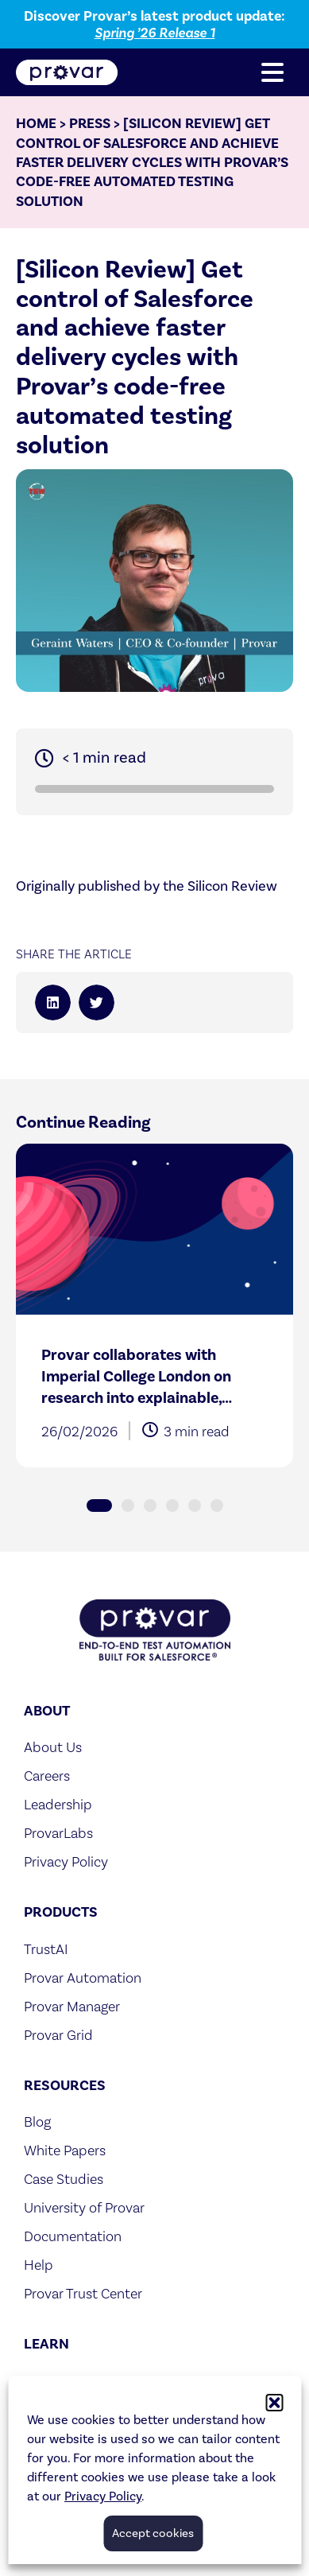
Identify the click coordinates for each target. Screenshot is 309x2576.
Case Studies (63, 2178)
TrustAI (46, 1949)
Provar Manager (72, 2006)
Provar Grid (58, 2034)
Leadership (58, 1804)
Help (38, 2264)
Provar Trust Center (83, 2293)
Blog (37, 2121)
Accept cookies (153, 2533)
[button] (274, 2403)
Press (89, 123)
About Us (53, 1747)
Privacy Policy (102, 2496)
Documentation (73, 2236)
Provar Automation (82, 1977)
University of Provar (84, 2207)
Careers (47, 1775)
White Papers (65, 2150)
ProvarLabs (58, 1832)
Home (36, 123)
